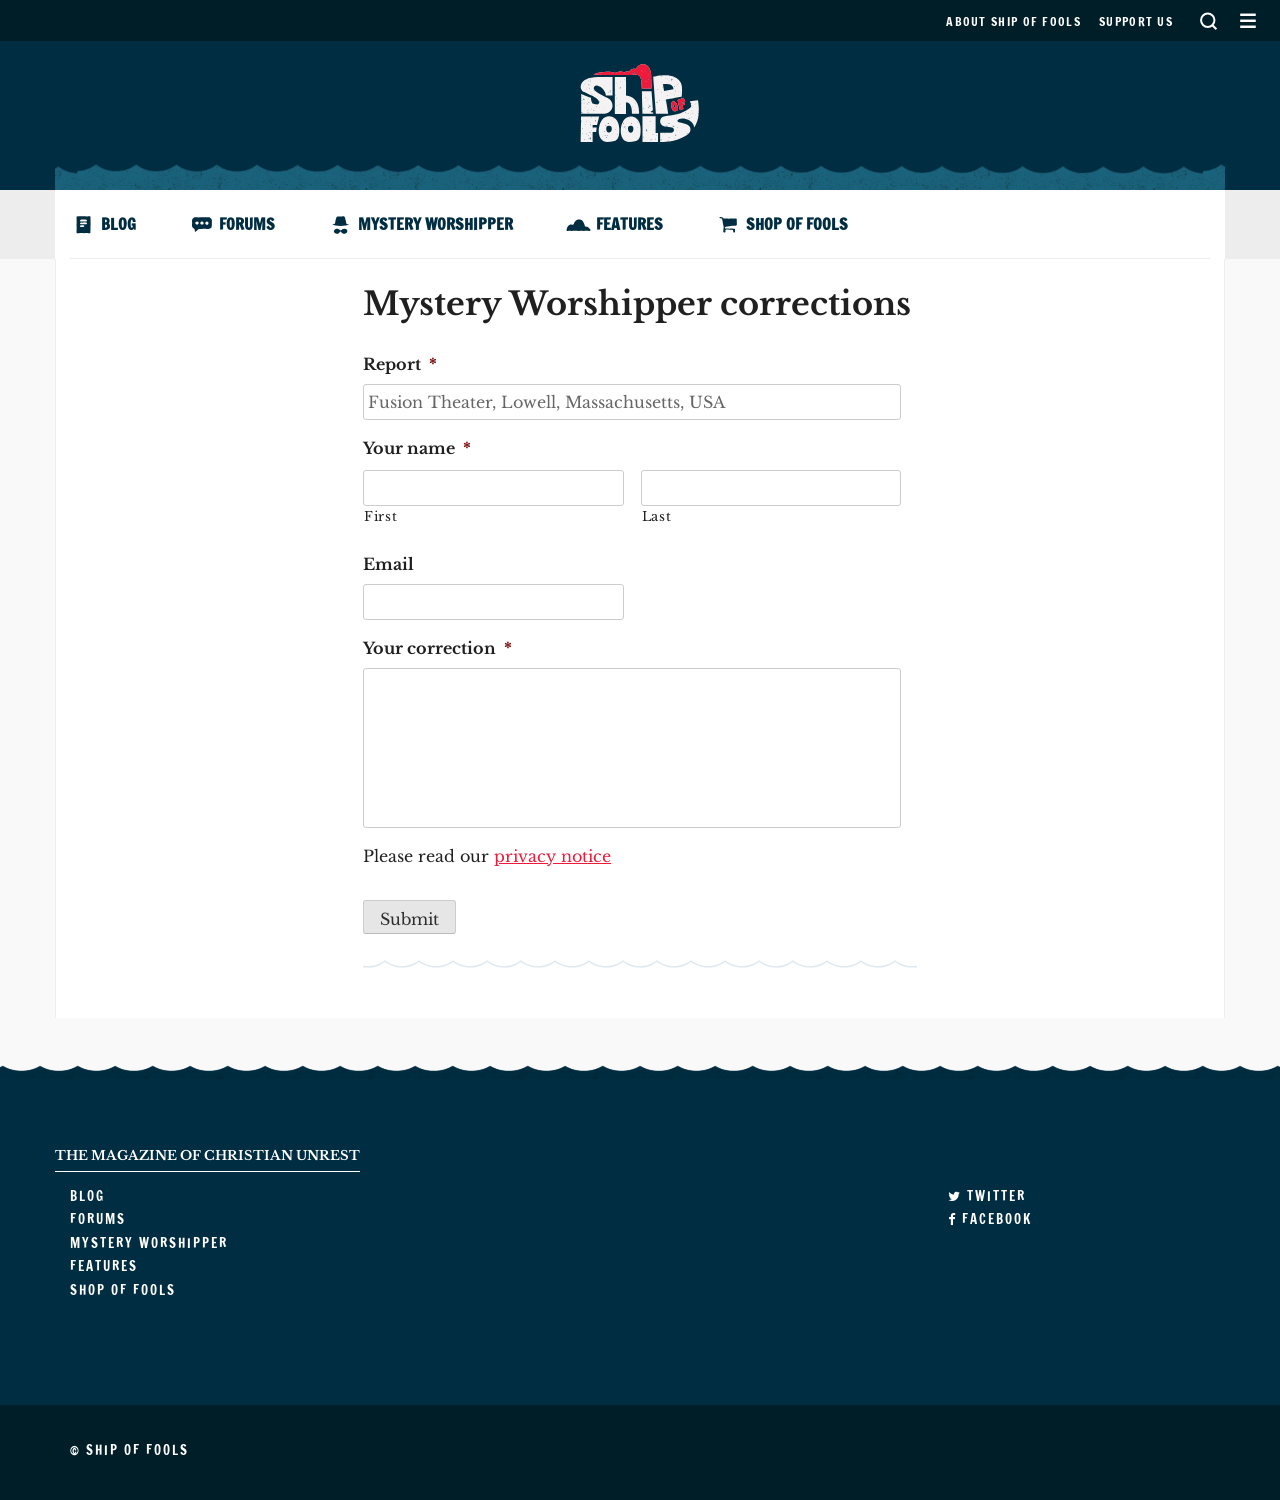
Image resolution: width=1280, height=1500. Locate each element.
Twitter (987, 1196)
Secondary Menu (1247, 20)
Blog (118, 224)
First (380, 516)
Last (657, 516)
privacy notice (552, 856)
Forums (247, 224)
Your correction (437, 648)
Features (629, 224)
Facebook (990, 1219)
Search (1208, 20)
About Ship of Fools (1013, 21)
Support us (1136, 21)
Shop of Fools (797, 224)
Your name (417, 448)
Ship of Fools (640, 101)
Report (400, 364)
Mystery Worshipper (435, 224)
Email (388, 564)
